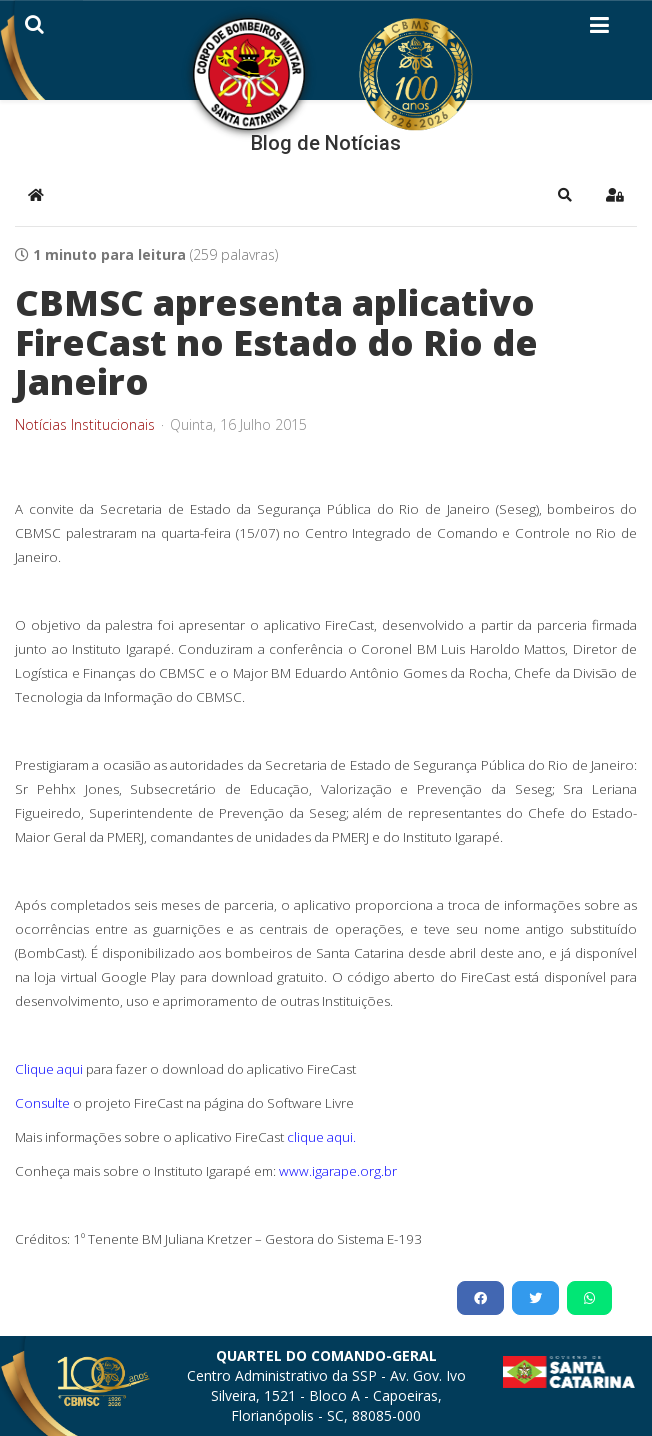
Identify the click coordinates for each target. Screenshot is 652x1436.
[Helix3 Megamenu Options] (599, 29)
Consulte (42, 1103)
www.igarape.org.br (338, 1171)
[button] (565, 195)
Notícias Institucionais (85, 425)
